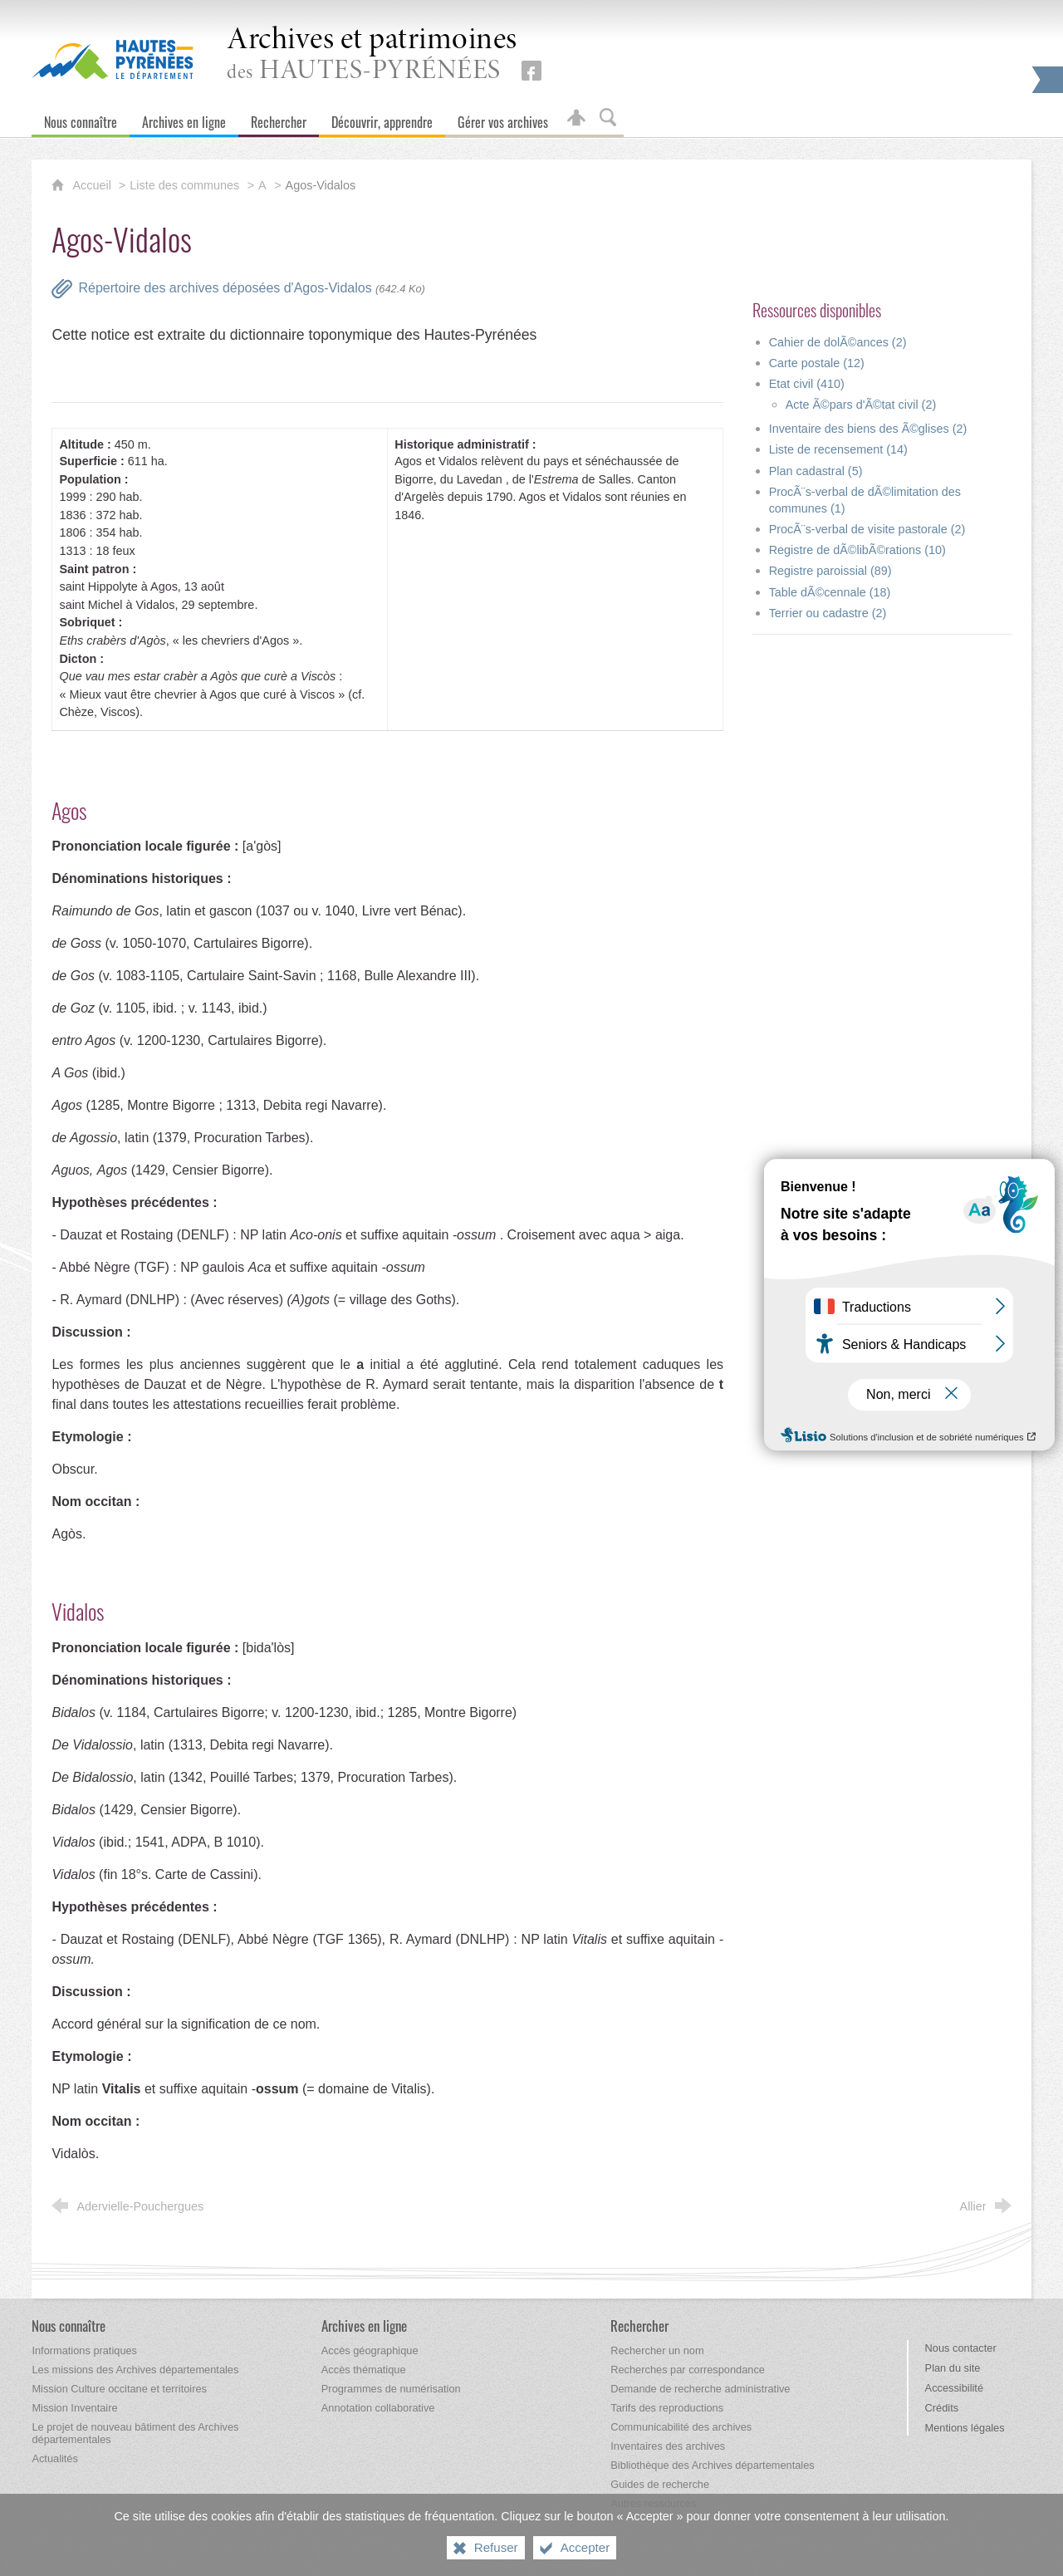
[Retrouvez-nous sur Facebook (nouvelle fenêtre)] (531, 71)
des (372, 55)
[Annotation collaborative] (378, 2408)
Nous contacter (961, 2348)
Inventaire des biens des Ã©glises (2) (868, 428)
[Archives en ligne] (184, 118)
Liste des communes (184, 185)
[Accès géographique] (370, 2350)
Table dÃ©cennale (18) (830, 592)
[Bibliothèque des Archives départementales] (712, 2465)
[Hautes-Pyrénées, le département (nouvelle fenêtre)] (112, 59)
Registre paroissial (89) (830, 570)
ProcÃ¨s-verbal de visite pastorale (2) (867, 529)
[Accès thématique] (363, 2369)
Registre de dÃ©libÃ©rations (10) (857, 550)
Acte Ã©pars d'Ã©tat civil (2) (861, 404)
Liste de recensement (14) (838, 449)
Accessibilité (954, 2388)
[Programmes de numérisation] (391, 2388)
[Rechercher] (278, 118)
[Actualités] (54, 2458)
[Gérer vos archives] (503, 118)
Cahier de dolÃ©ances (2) (838, 342)
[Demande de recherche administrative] (700, 2388)
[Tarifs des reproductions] (666, 2408)
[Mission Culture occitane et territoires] (119, 2388)
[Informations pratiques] (84, 2350)
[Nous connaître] (81, 118)
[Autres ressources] (653, 2503)
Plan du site (953, 2368)
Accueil (93, 185)
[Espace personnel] (576, 118)
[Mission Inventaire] (74, 2408)
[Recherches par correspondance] (687, 2369)
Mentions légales (965, 2427)
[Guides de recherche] (659, 2484)
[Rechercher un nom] (656, 2350)
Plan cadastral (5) (816, 471)
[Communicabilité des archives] (681, 2427)
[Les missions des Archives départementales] (135, 2369)
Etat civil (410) (807, 383)
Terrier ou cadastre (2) (828, 613)
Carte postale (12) (817, 363)
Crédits (942, 2408)
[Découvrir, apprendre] (382, 118)
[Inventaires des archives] (667, 2446)
